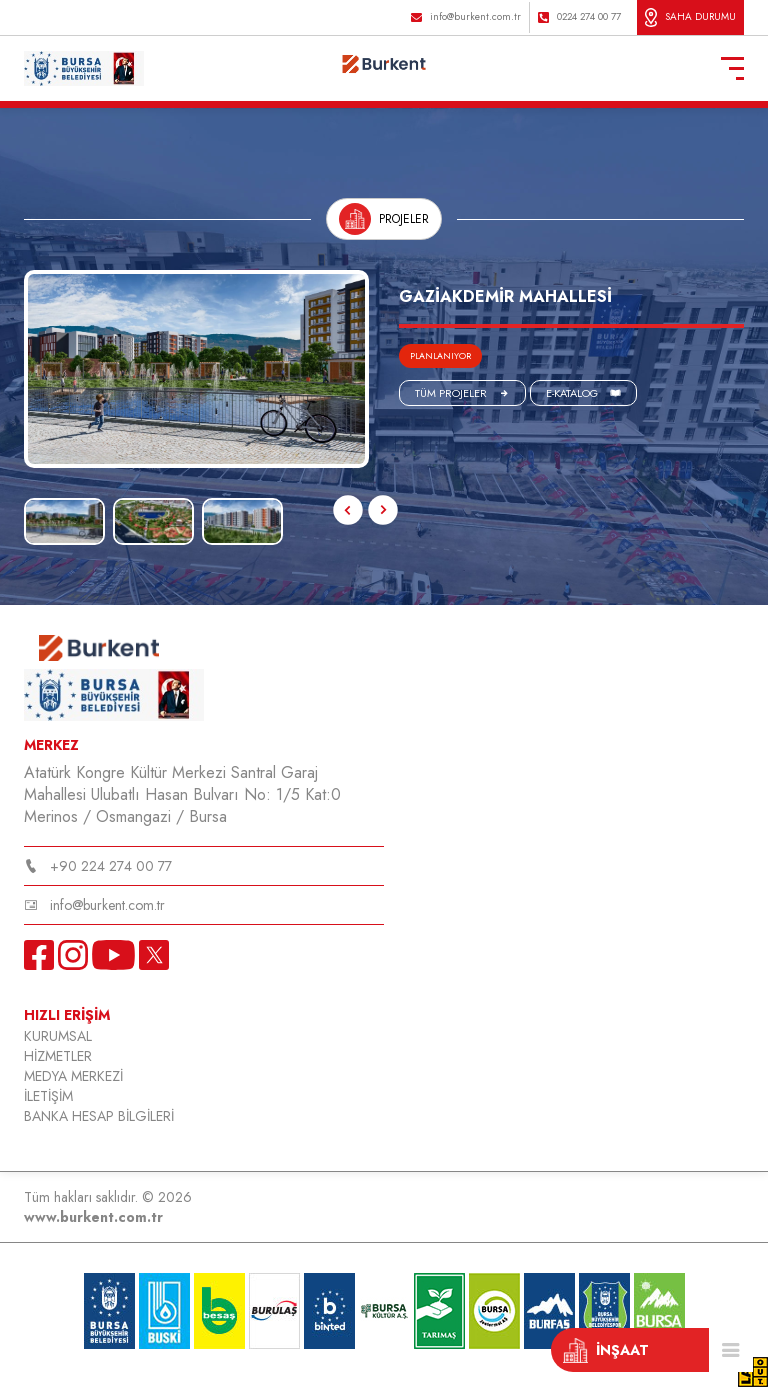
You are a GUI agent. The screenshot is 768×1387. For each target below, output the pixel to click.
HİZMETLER (58, 1056)
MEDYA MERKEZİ (73, 1076)
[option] (196, 369)
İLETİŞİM (48, 1096)
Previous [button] (348, 510)
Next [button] (41, 488)
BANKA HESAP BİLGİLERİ (99, 1116)
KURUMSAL (58, 1036)
